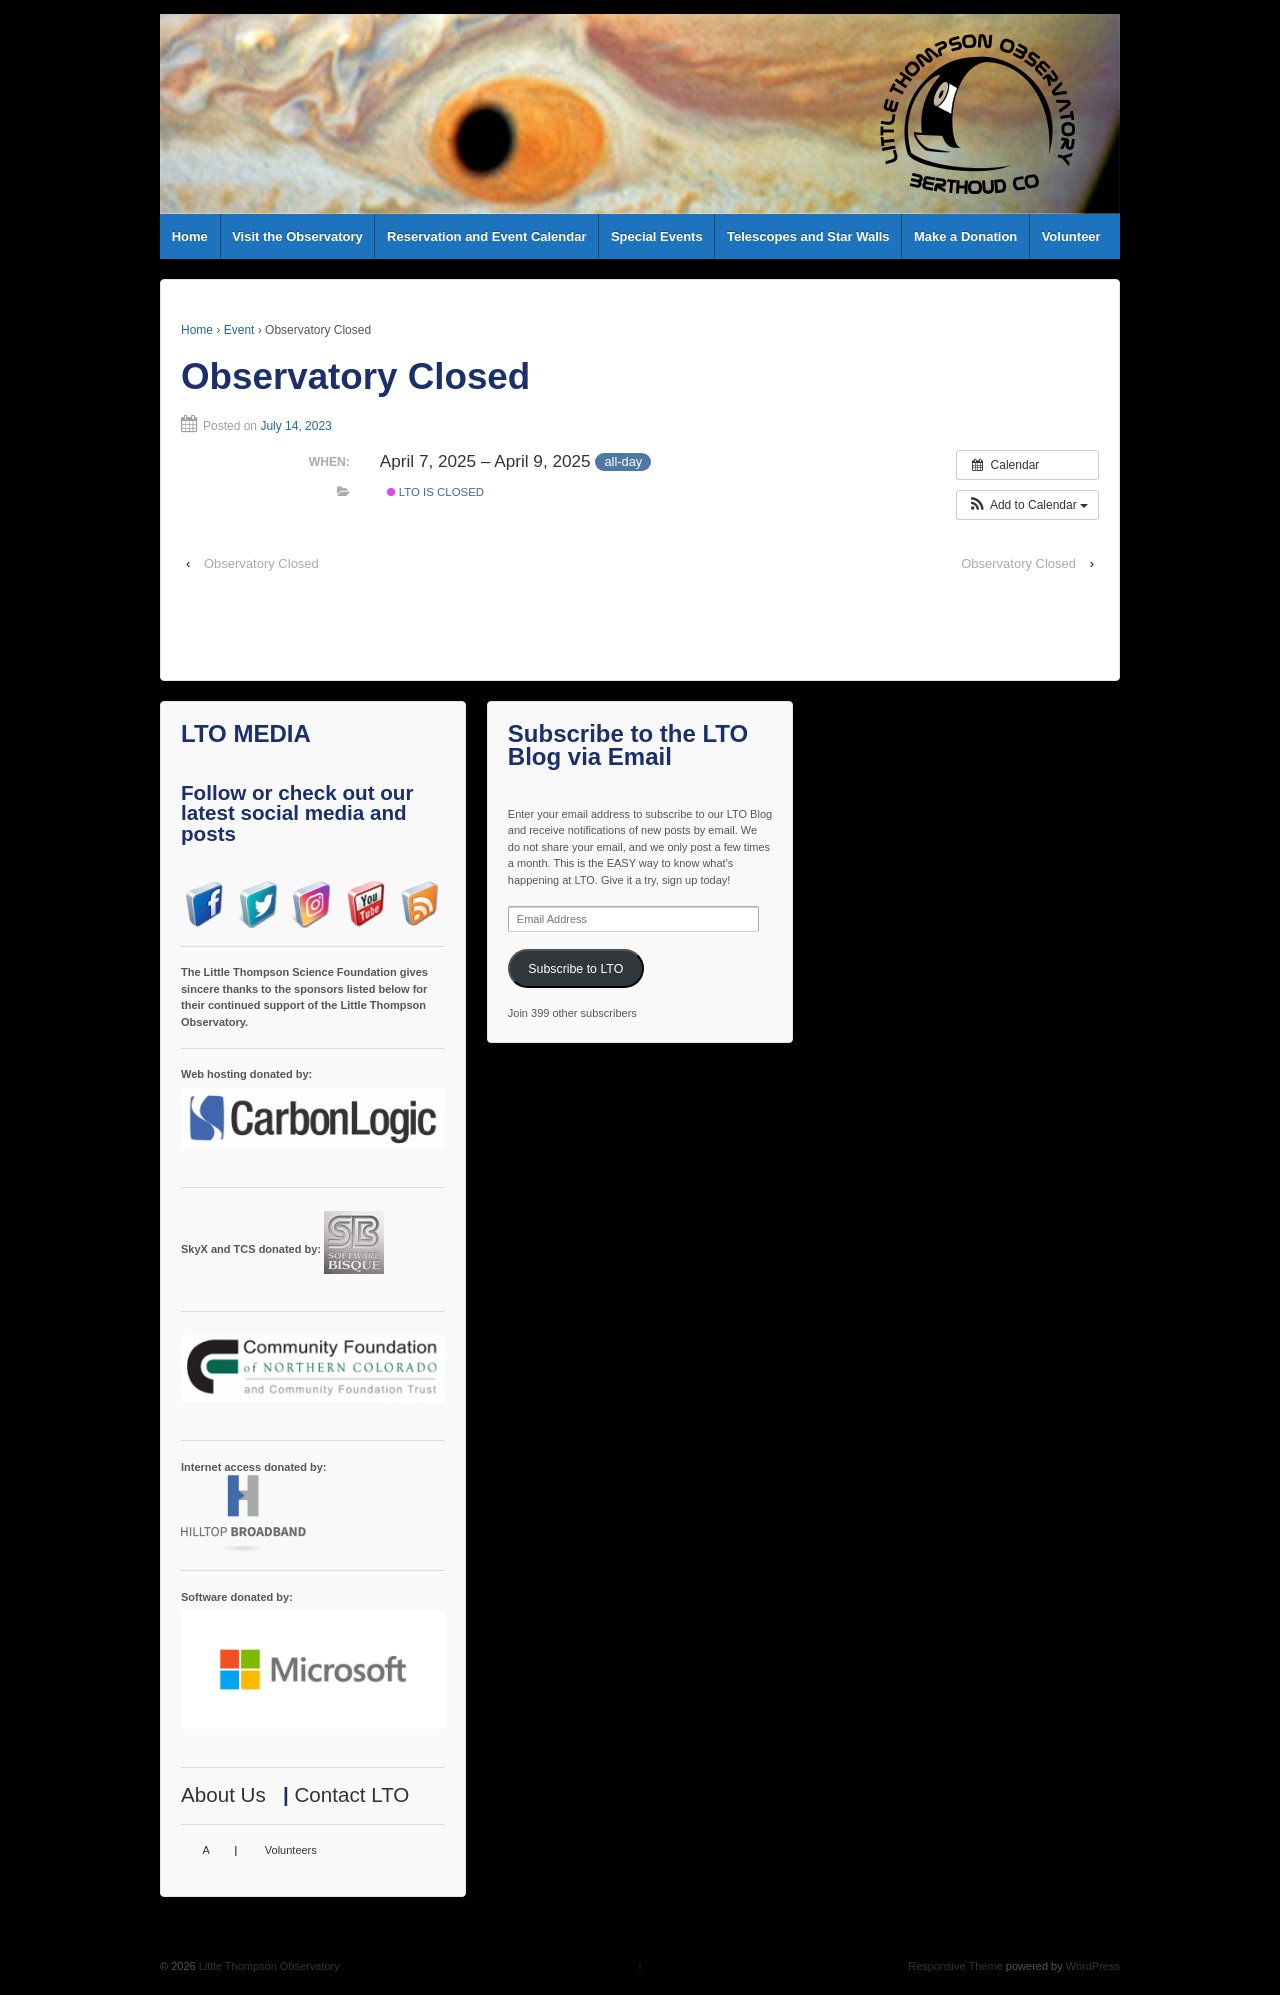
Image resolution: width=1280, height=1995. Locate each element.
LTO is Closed (436, 492)
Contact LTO (351, 1794)
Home (190, 236)
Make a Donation (965, 236)
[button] (1027, 505)
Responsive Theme (955, 1966)
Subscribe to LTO (575, 969)
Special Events (657, 236)
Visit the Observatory (297, 236)
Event (239, 330)
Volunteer (1071, 236)
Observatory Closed (261, 563)
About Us (223, 1794)
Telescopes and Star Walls (808, 236)
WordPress (1093, 1966)
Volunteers (291, 1850)
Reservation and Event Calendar (486, 236)
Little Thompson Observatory (268, 1966)
